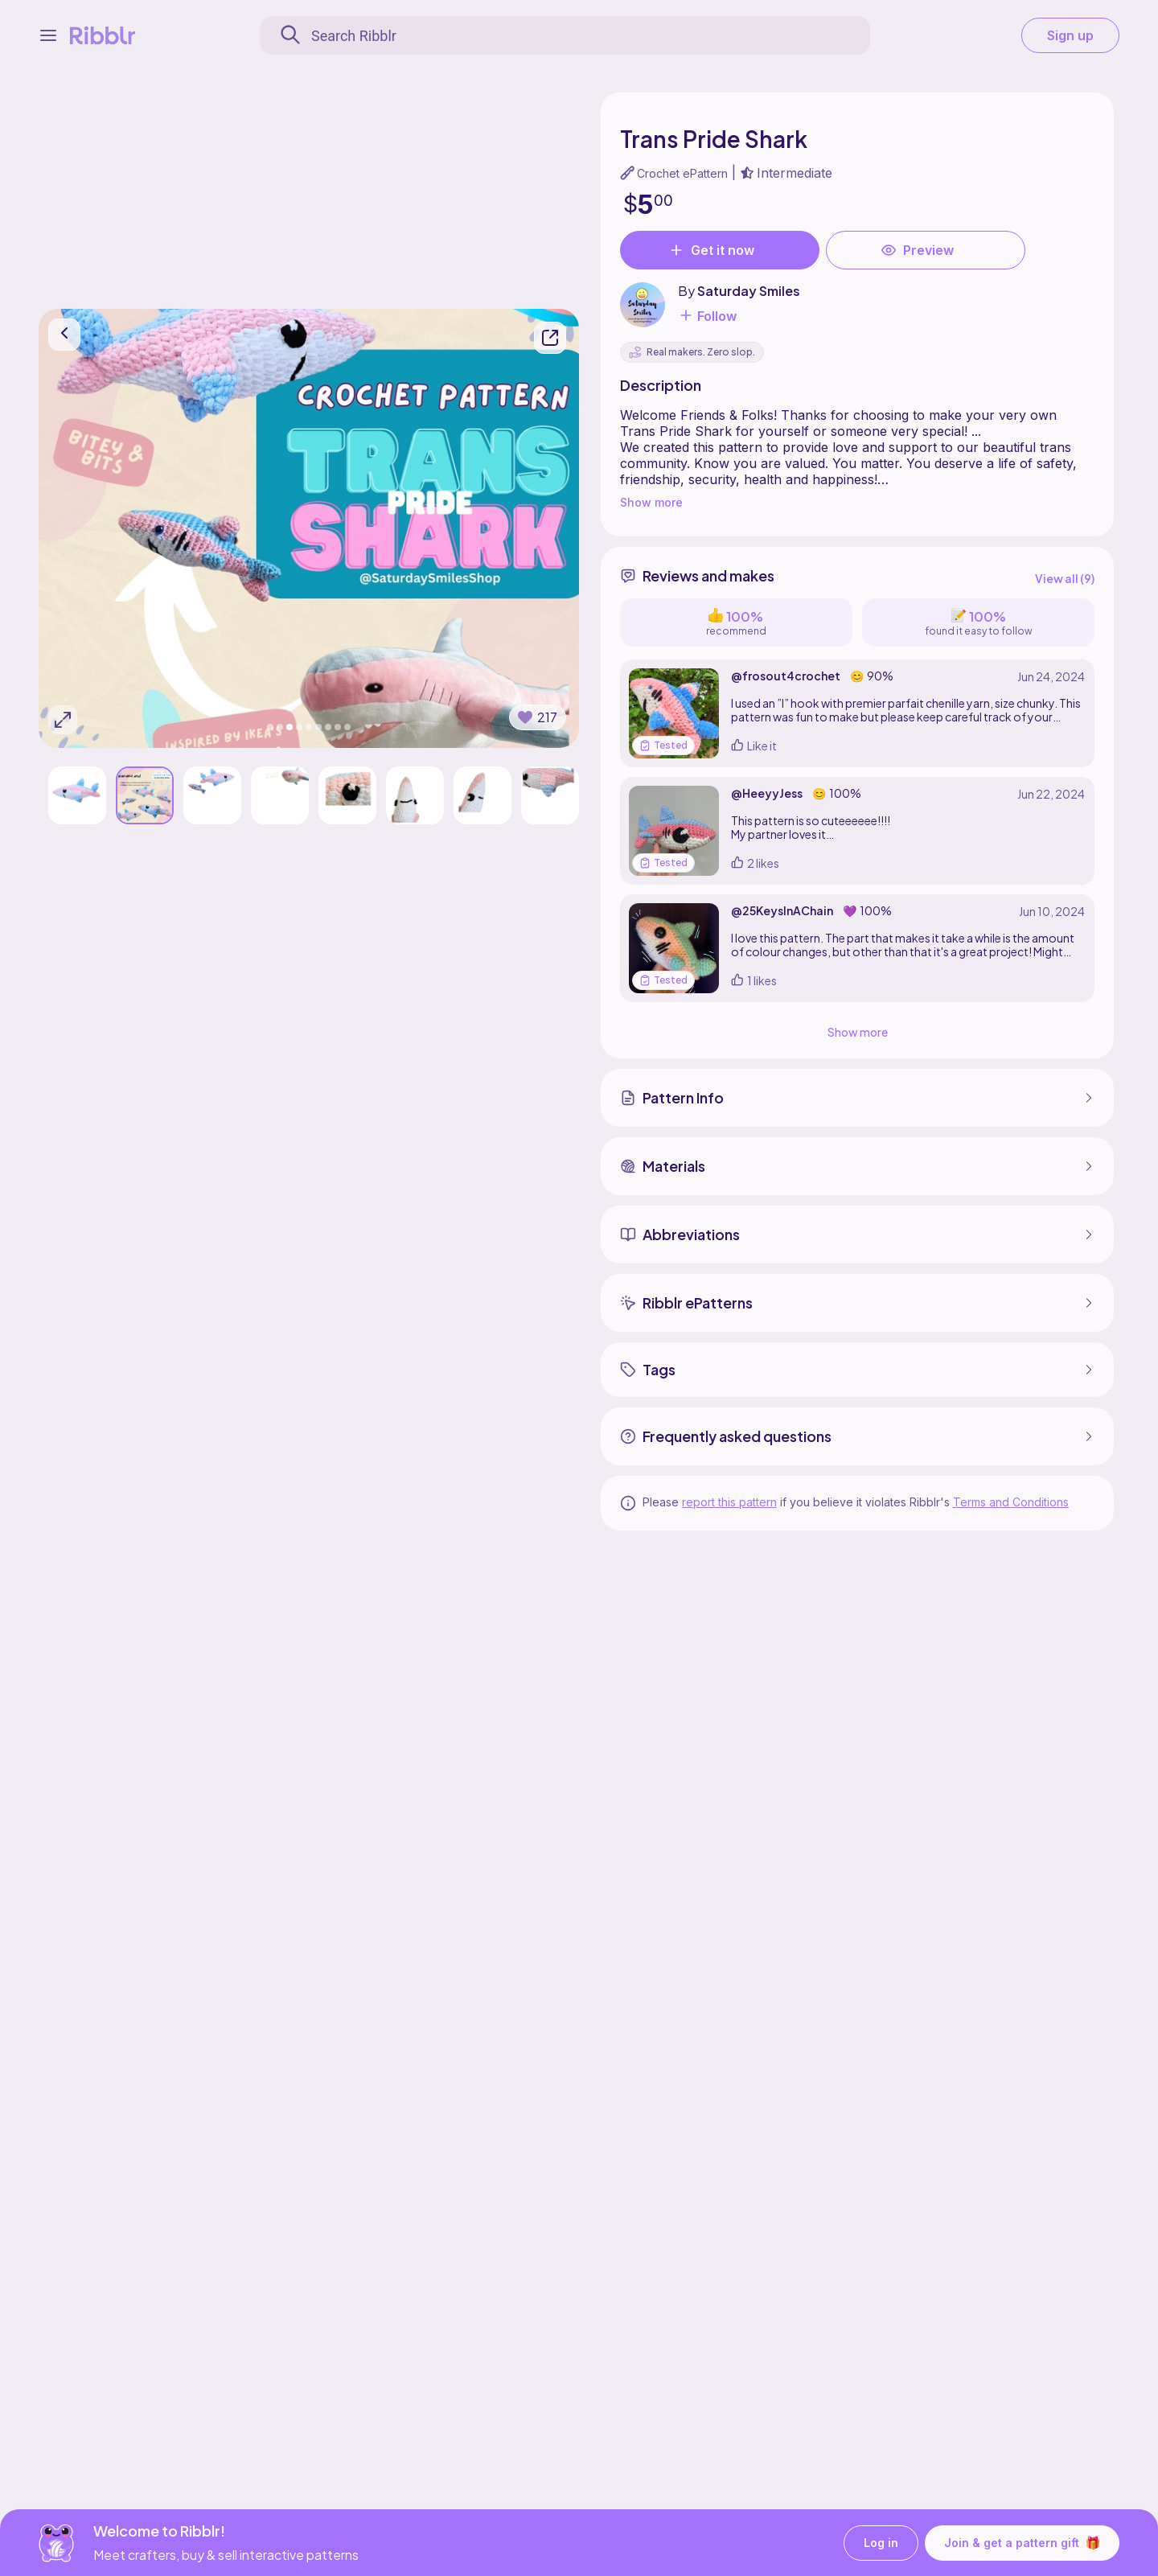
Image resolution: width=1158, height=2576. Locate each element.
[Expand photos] (62, 719)
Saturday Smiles (748, 290)
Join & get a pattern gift (1022, 2542)
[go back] (64, 334)
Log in (881, 2542)
